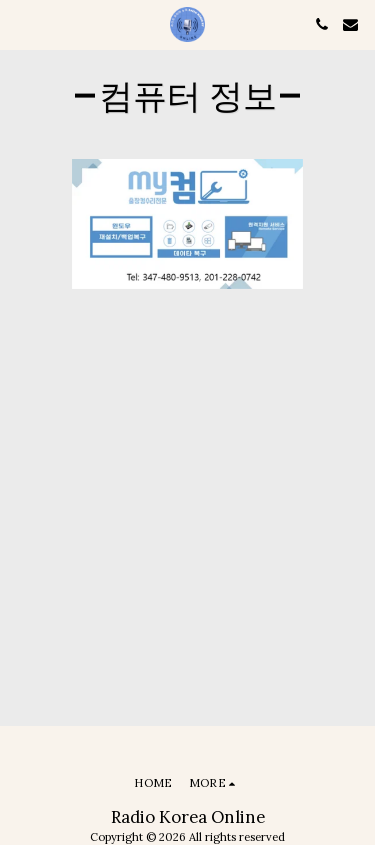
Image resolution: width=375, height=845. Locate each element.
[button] (22, 23)
